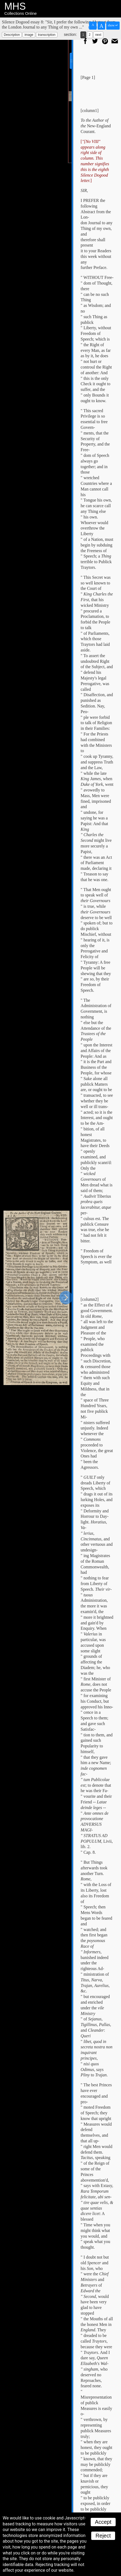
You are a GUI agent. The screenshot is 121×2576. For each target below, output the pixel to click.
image (28, 35)
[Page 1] (88, 77)
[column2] (90, 1299)
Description (12, 35)
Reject (103, 2536)
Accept (103, 2522)
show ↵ (113, 25)
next (98, 35)
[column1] (90, 110)
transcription (46, 35)
